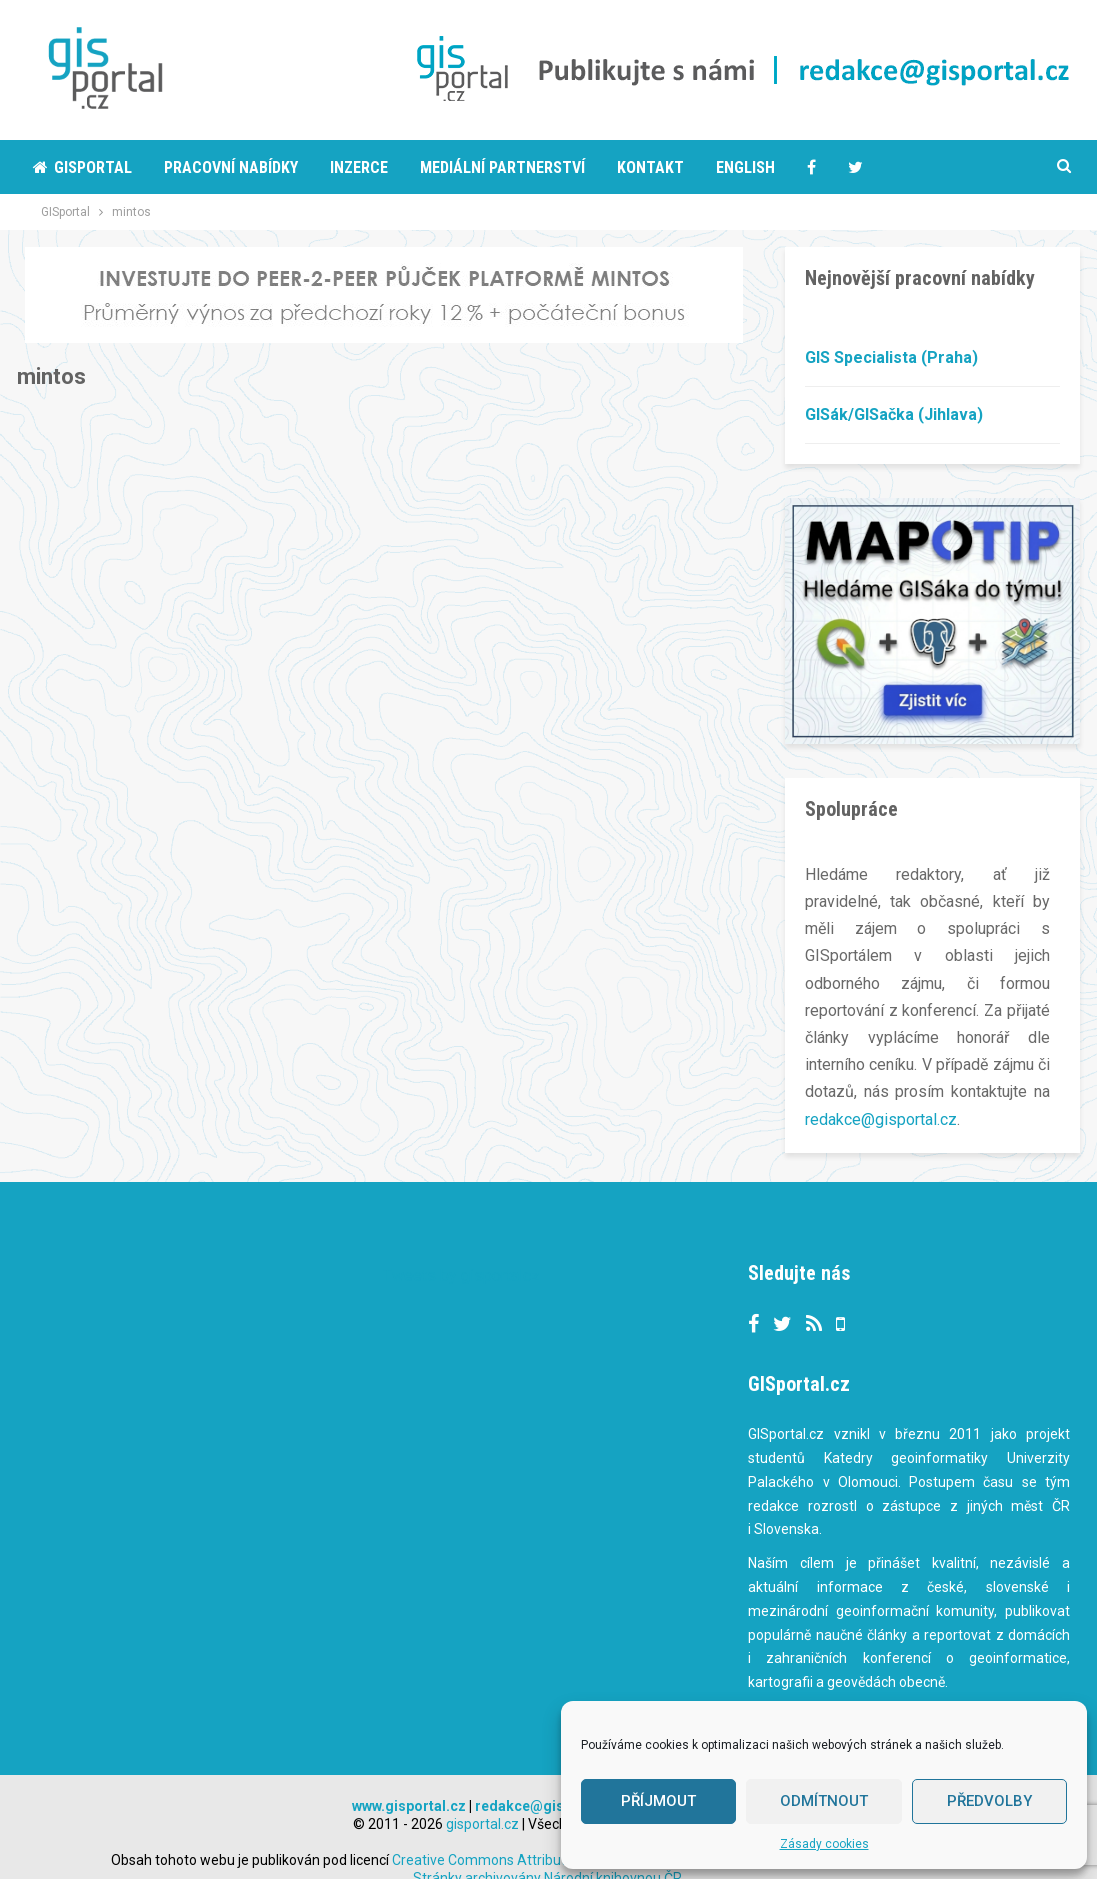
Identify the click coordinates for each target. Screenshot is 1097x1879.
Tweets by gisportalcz (461, 1247)
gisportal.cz (482, 1796)
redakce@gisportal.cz (881, 1119)
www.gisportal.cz (409, 1778)
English (745, 167)
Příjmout (658, 1801)
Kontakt (650, 167)
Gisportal (82, 167)
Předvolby (989, 1801)
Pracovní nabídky (231, 167)
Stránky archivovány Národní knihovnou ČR (547, 1850)
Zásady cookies (824, 1844)
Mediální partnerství (502, 167)
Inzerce (359, 167)
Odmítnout (824, 1801)
